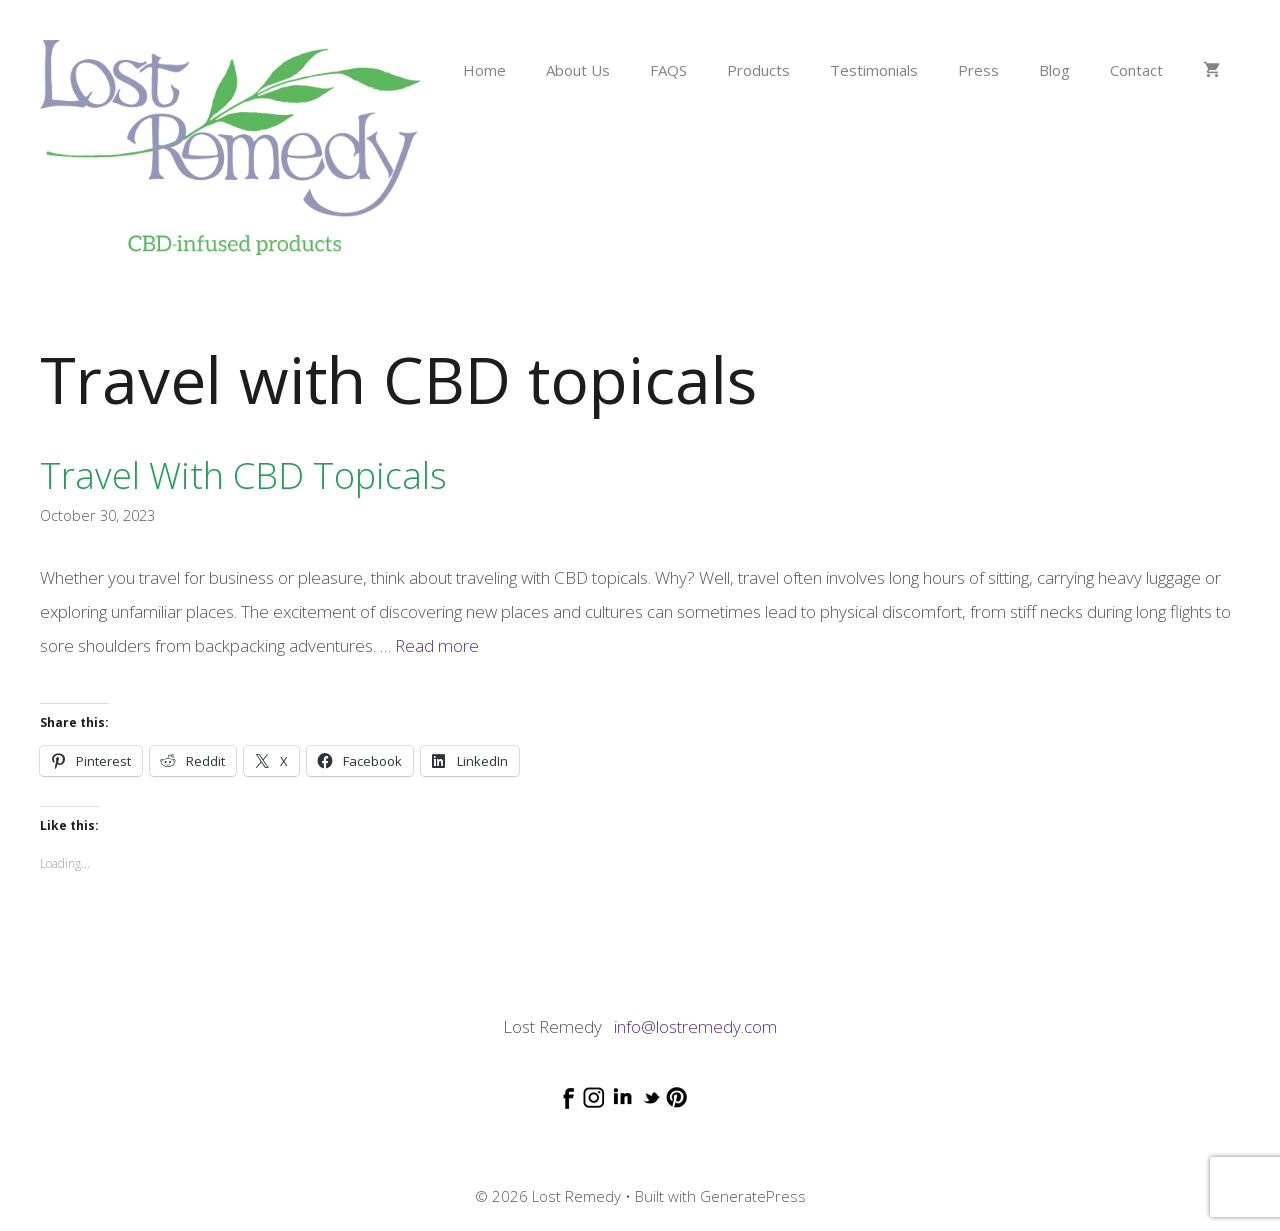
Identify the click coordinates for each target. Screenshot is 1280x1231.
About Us (578, 70)
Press (978, 70)
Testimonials (874, 70)
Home (484, 70)
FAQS (668, 70)
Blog (1054, 70)
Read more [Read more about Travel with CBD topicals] (437, 645)
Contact (1136, 70)
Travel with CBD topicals (243, 475)
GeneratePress (753, 1196)
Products (758, 70)
